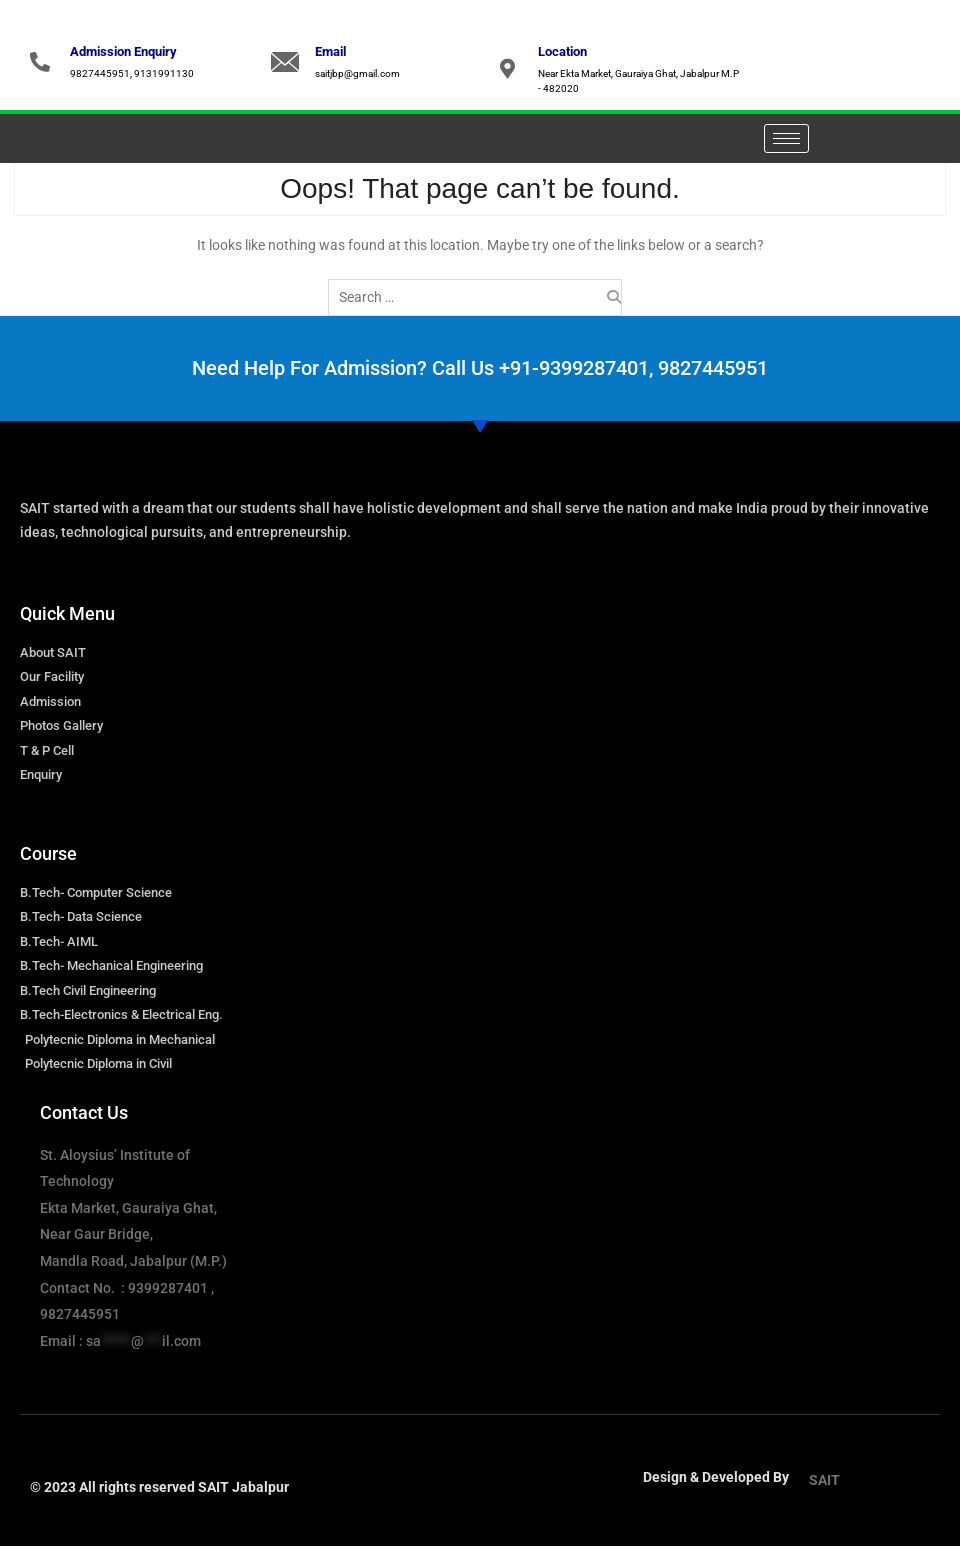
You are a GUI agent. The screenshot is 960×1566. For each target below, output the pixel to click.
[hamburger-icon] (786, 138)
